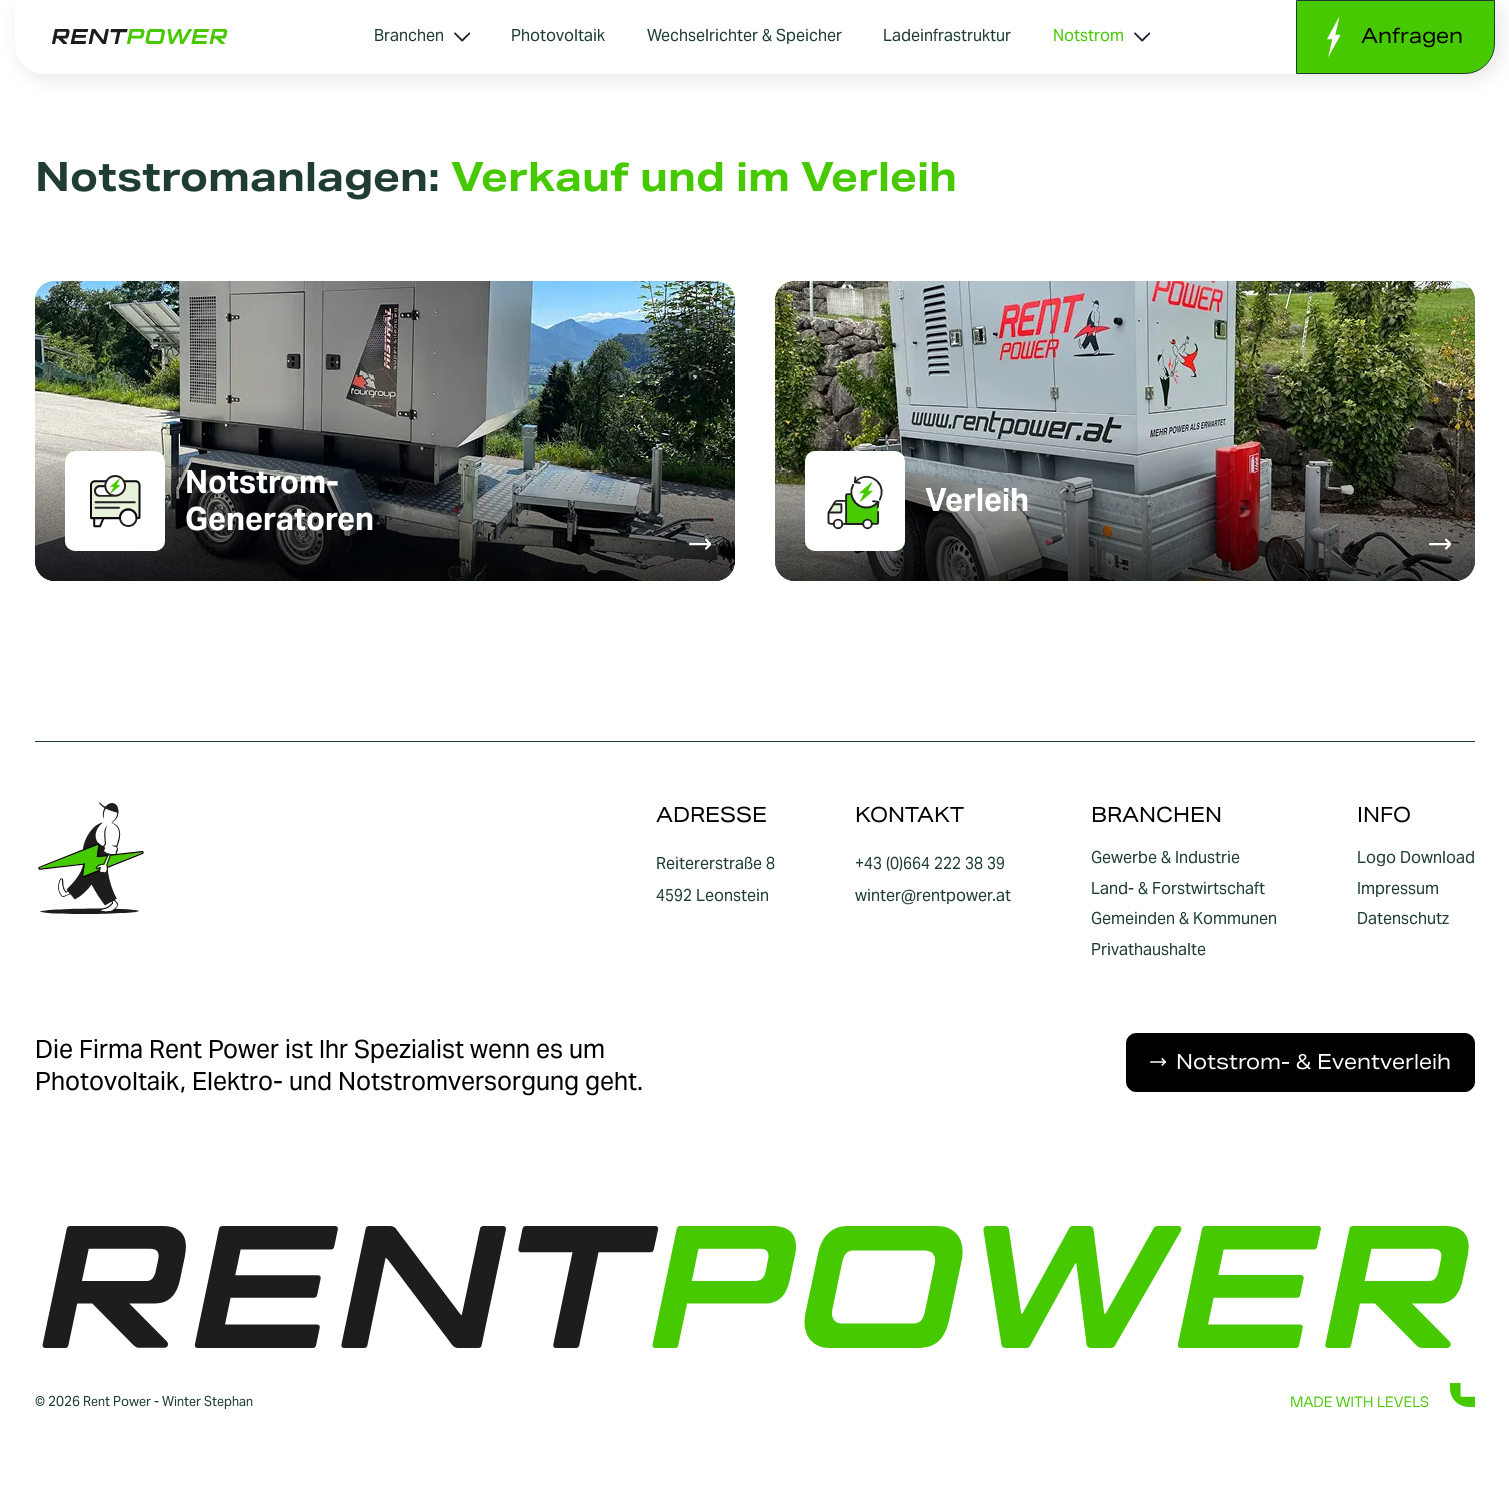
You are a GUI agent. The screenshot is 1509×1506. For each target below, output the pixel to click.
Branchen (422, 36)
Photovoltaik (558, 36)
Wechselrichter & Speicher (744, 36)
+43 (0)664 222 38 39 (930, 863)
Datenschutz (1403, 919)
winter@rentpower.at (933, 895)
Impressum (1398, 889)
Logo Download (1416, 858)
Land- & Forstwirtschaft (1178, 889)
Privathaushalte (1148, 950)
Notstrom (1101, 36)
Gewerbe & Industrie (1165, 858)
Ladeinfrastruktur (947, 36)
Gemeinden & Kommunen (1184, 919)
